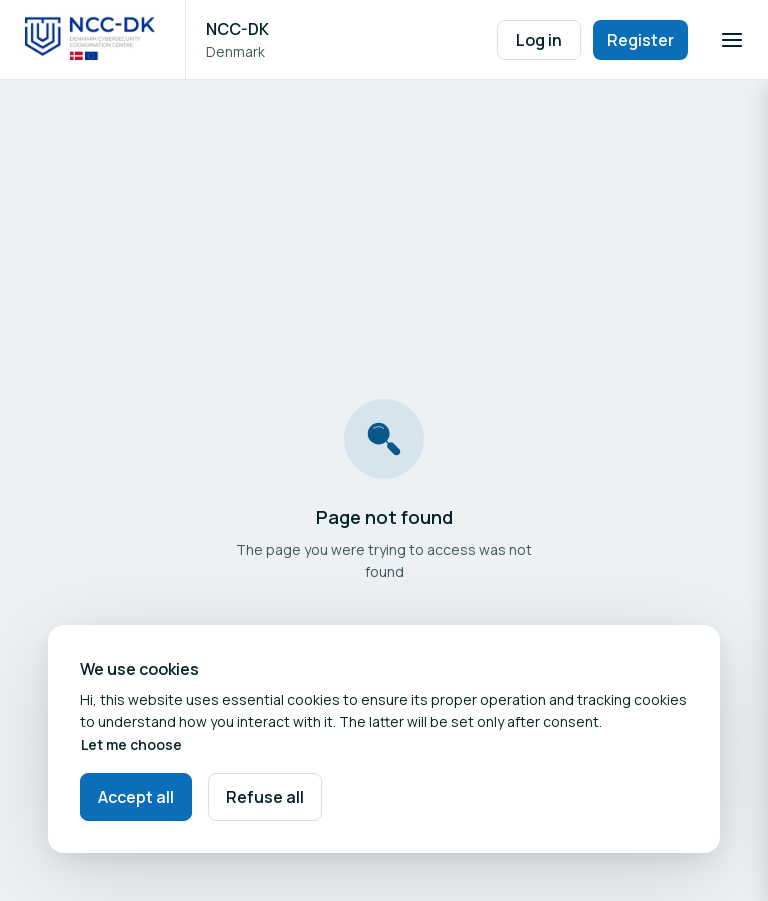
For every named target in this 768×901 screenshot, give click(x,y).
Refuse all (265, 797)
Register (640, 40)
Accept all (136, 797)
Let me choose (131, 744)
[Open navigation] (732, 40)
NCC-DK (237, 29)
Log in (539, 40)
